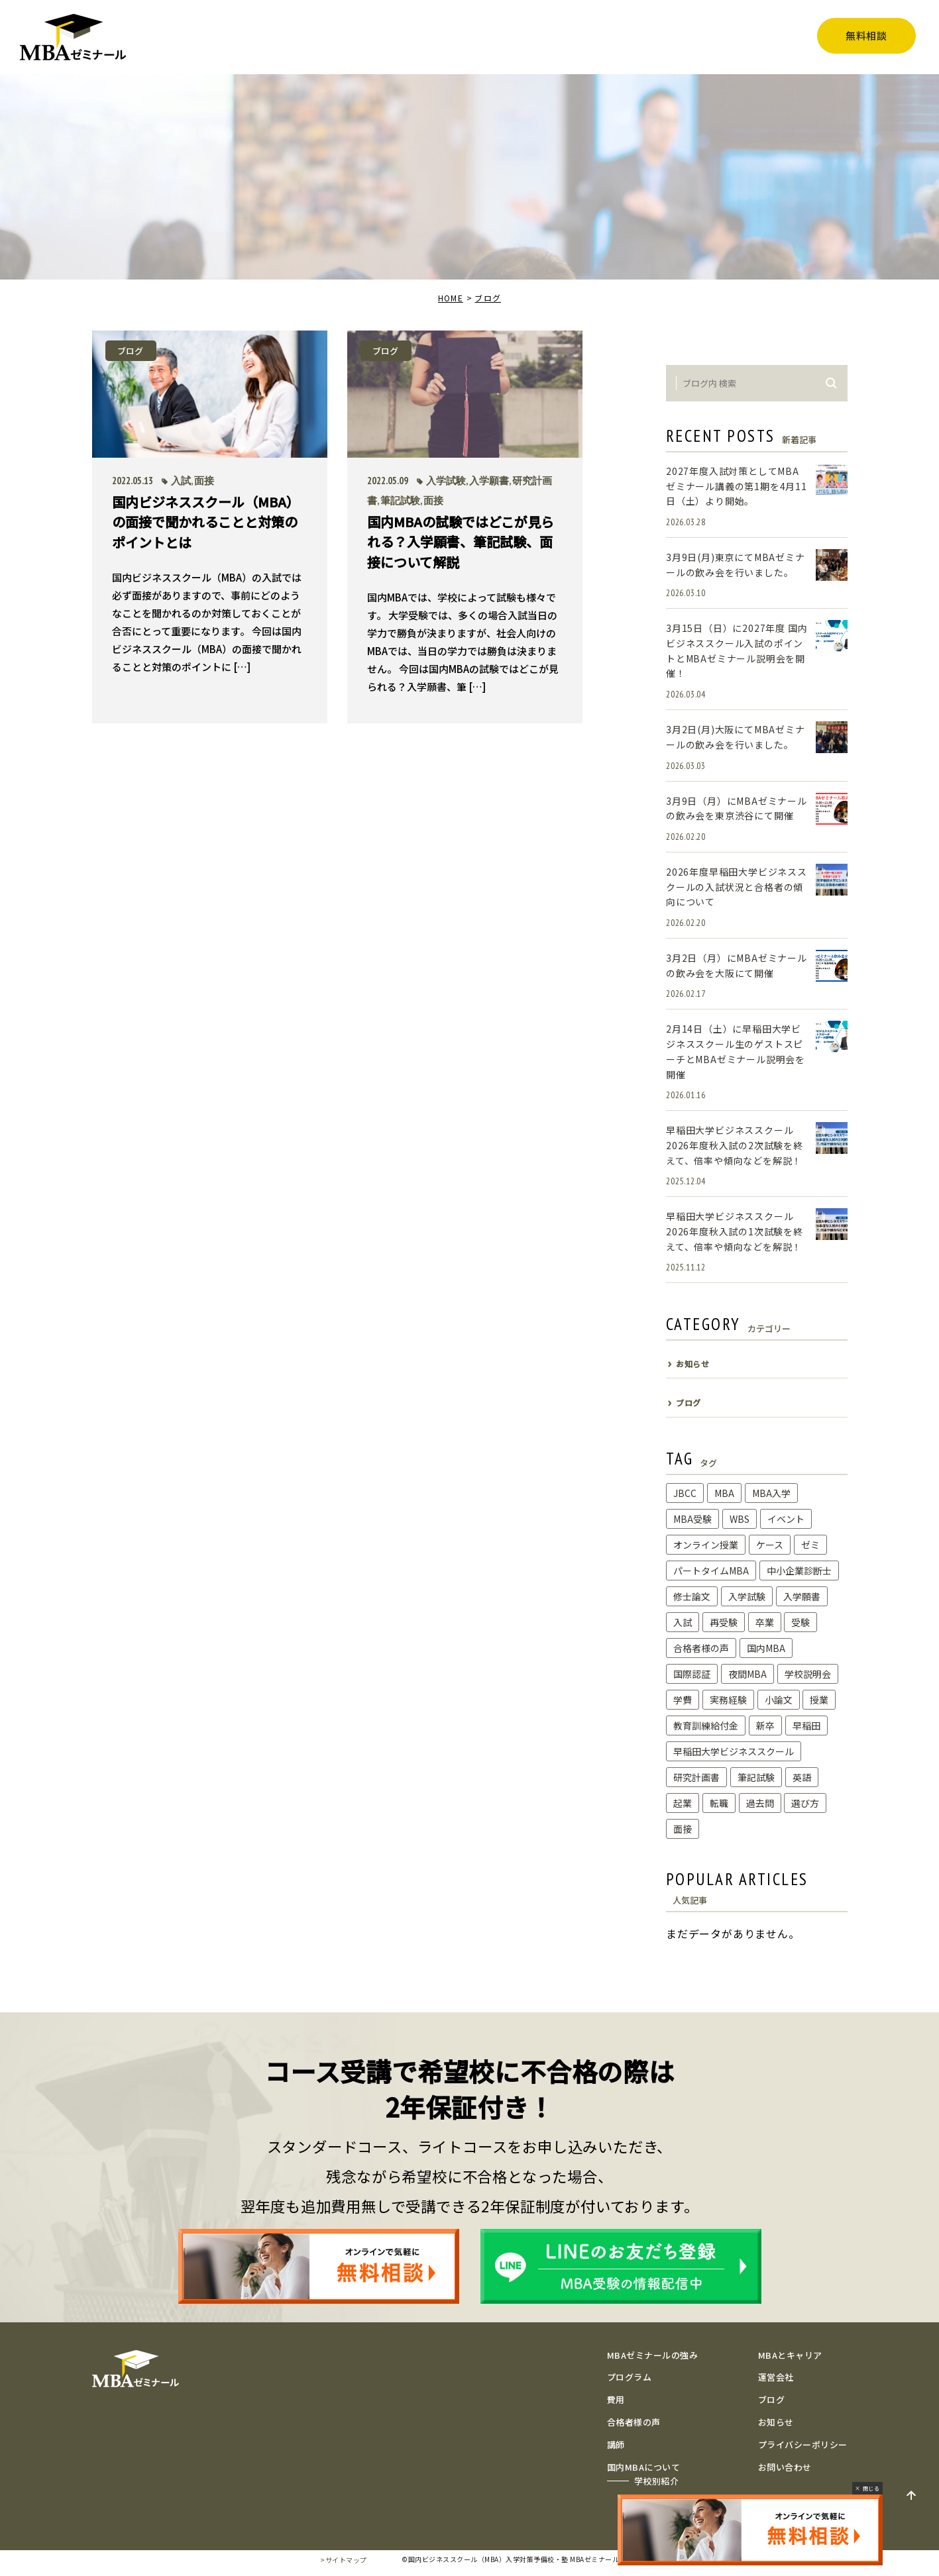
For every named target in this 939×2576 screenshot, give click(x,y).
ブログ (487, 297)
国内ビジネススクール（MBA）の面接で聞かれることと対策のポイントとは (206, 521)
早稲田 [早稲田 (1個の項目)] (806, 1725)
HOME (450, 297)
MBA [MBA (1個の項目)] (724, 1493)
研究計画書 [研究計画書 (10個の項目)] (696, 1777)
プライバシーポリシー (803, 2444)
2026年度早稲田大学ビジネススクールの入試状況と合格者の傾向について (736, 886)
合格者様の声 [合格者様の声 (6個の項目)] (701, 1648)
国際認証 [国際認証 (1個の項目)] (691, 1673)
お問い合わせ (785, 2467)
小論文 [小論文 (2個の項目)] (779, 1699)
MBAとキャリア (790, 2355)
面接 (204, 480)
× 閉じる (867, 2488)
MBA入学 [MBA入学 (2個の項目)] (771, 1493)
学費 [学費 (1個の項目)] (682, 1699)
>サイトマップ (343, 2560)
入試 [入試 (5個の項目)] (682, 1622)
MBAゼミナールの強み (652, 2355)
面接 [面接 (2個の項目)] (682, 1828)
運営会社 (776, 2377)
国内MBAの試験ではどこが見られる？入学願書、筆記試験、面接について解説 (460, 541)
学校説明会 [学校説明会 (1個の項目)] (808, 1673)
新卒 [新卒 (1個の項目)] (765, 1725)
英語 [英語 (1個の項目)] (802, 1777)
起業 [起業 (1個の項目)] (682, 1803)
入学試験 (446, 480)
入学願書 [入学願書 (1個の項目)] (801, 1596)
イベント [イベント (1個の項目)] (785, 1518)
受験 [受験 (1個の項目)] (800, 1622)
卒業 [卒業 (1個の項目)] (764, 1622)
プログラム (629, 2377)
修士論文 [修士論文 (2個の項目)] (691, 1596)
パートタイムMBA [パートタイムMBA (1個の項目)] (711, 1570)
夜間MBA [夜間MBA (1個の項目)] (747, 1673)
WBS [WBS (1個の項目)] (739, 1518)
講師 (616, 2444)
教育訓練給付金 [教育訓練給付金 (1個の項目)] (705, 1725)
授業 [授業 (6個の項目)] (819, 1699)
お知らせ (776, 2422)
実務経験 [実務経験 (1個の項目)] (728, 1699)
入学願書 (489, 480)
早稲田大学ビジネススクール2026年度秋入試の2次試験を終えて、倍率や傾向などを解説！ (734, 1144)
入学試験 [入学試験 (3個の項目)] (746, 1596)
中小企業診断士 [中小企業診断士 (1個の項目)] (799, 1570)
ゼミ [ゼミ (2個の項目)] (810, 1544)
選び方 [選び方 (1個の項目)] (805, 1803)
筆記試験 (400, 500)
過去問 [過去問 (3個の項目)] (760, 1803)
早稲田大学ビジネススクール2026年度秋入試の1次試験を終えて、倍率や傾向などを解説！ (734, 1231)
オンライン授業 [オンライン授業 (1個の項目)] (705, 1544)
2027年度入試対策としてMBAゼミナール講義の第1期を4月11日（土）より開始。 (736, 485)
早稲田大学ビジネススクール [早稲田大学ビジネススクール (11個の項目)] (733, 1751)
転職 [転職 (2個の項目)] (719, 1803)
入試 (181, 480)
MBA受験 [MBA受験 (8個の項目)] (692, 1518)
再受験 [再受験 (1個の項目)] (724, 1622)
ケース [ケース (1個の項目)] (769, 1544)
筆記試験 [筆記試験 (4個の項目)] (756, 1777)
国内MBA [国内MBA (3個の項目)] (766, 1648)
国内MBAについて (644, 2467)
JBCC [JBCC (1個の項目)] (684, 1493)
